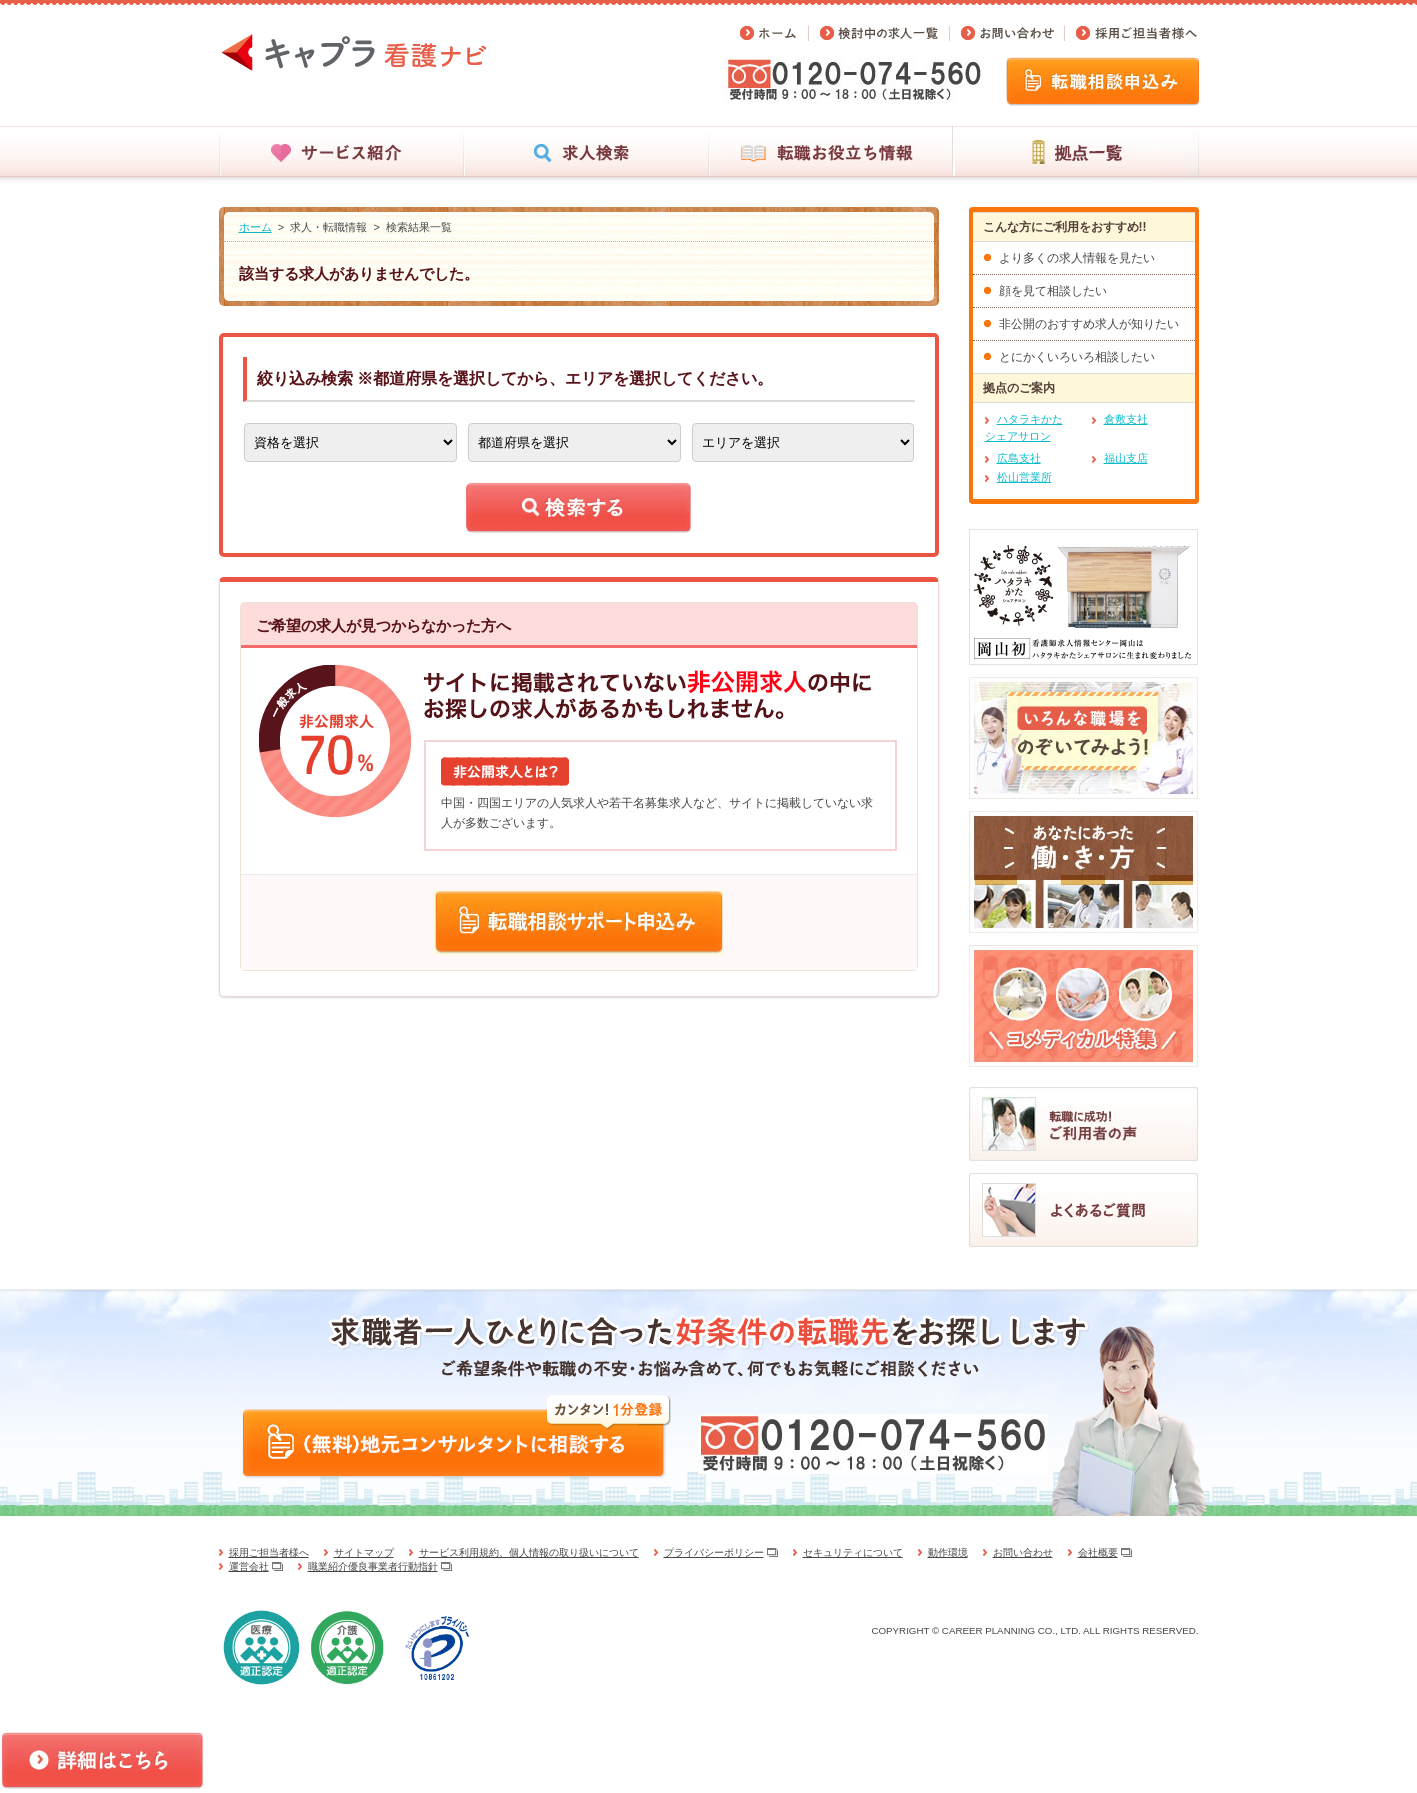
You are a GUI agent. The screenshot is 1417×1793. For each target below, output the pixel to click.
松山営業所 (1024, 477)
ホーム (255, 227)
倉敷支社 (1126, 419)
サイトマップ (364, 1552)
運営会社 (249, 1566)
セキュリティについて (853, 1552)
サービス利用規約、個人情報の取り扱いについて (529, 1552)
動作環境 (948, 1552)
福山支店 (1126, 458)
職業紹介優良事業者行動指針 (373, 1566)
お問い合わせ (1023, 1552)
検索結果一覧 (419, 227)
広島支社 (1019, 458)
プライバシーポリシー (714, 1552)
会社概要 (1098, 1552)
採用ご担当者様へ (269, 1552)
